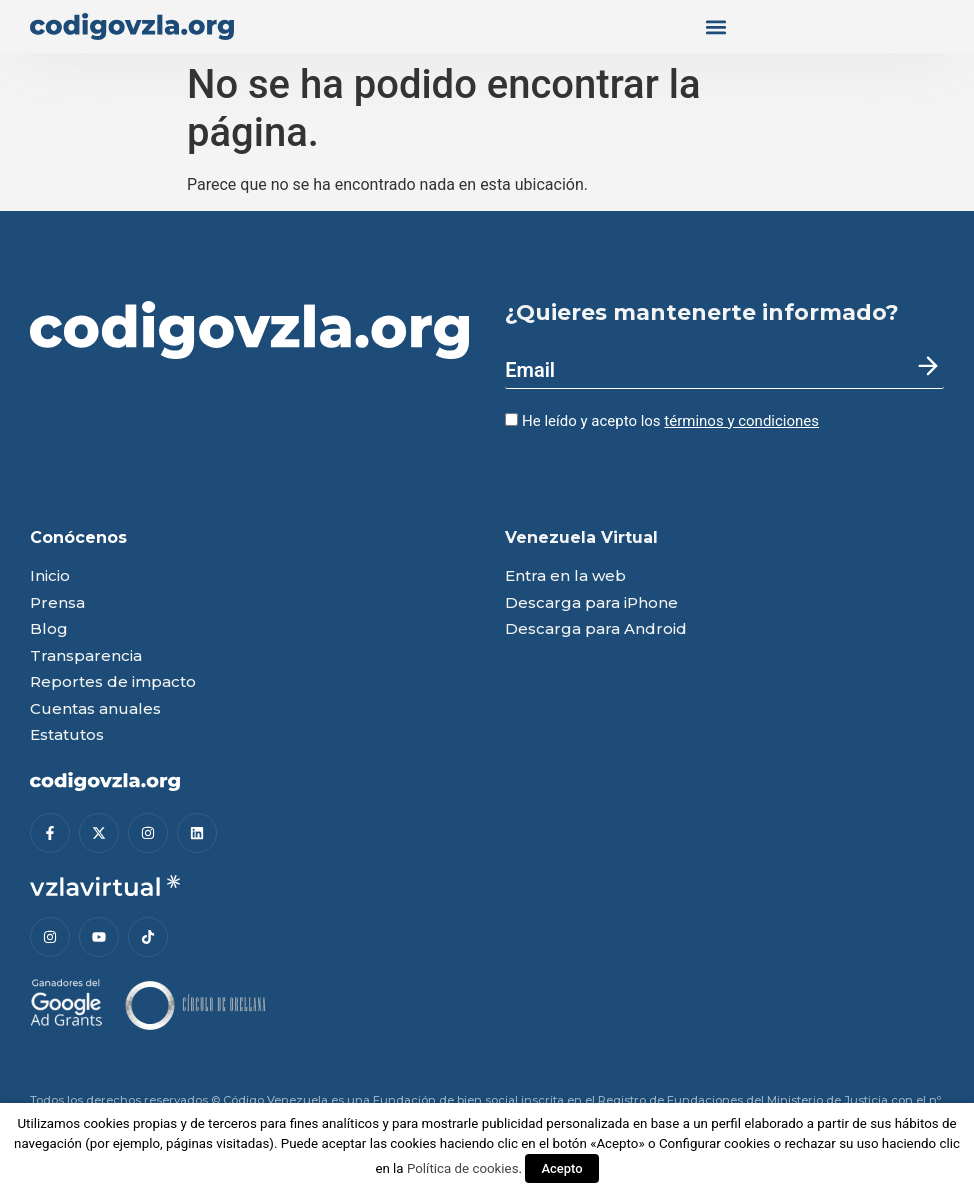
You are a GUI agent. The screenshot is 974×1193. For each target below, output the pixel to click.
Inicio (50, 576)
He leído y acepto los (662, 421)
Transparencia (86, 656)
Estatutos (67, 735)
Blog (49, 629)
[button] (715, 26)
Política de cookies (463, 1168)
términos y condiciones (741, 421)
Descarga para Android (596, 629)
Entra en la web (565, 576)
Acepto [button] (561, 1168)
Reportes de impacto (113, 682)
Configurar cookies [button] (714, 1143)
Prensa (57, 603)
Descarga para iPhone (591, 603)
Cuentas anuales (95, 709)
